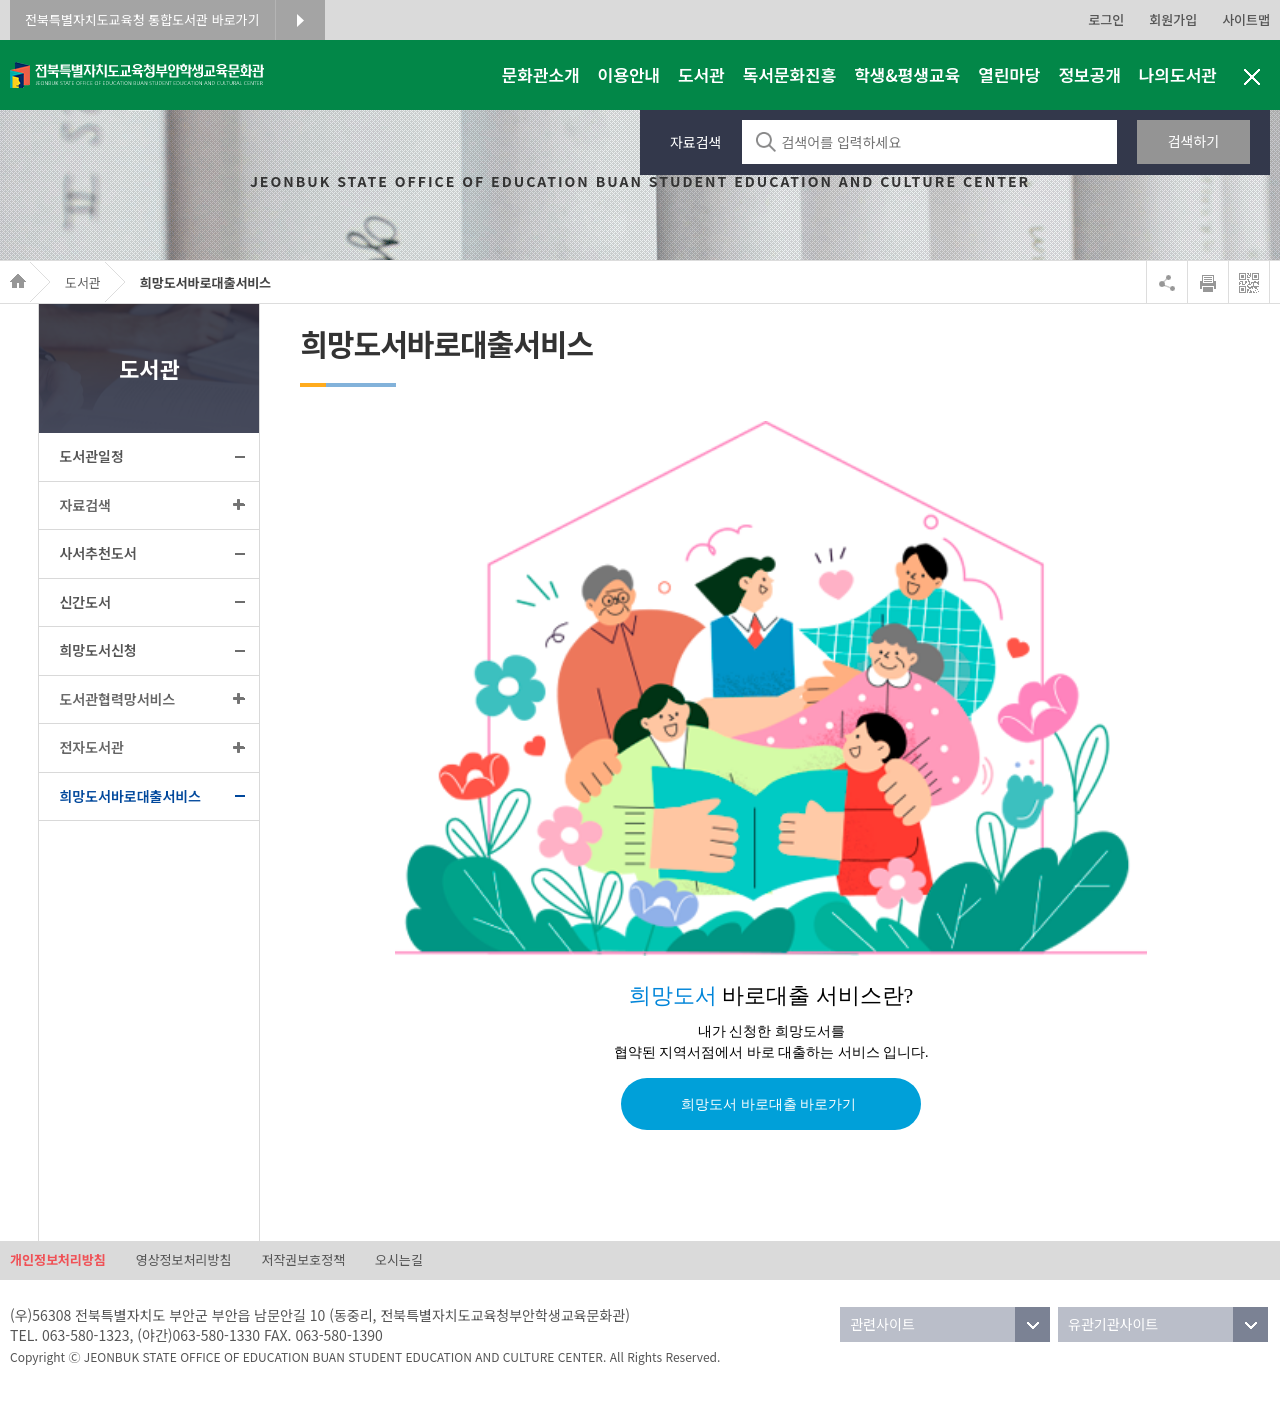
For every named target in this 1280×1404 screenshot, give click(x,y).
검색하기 (1194, 141)
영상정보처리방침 (184, 1260)
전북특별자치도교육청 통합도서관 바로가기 (142, 19)
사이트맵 (1246, 19)
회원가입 (1173, 19)
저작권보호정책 (303, 1260)
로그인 (1106, 19)
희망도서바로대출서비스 (206, 282)
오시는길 (399, 1260)
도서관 (83, 282)
